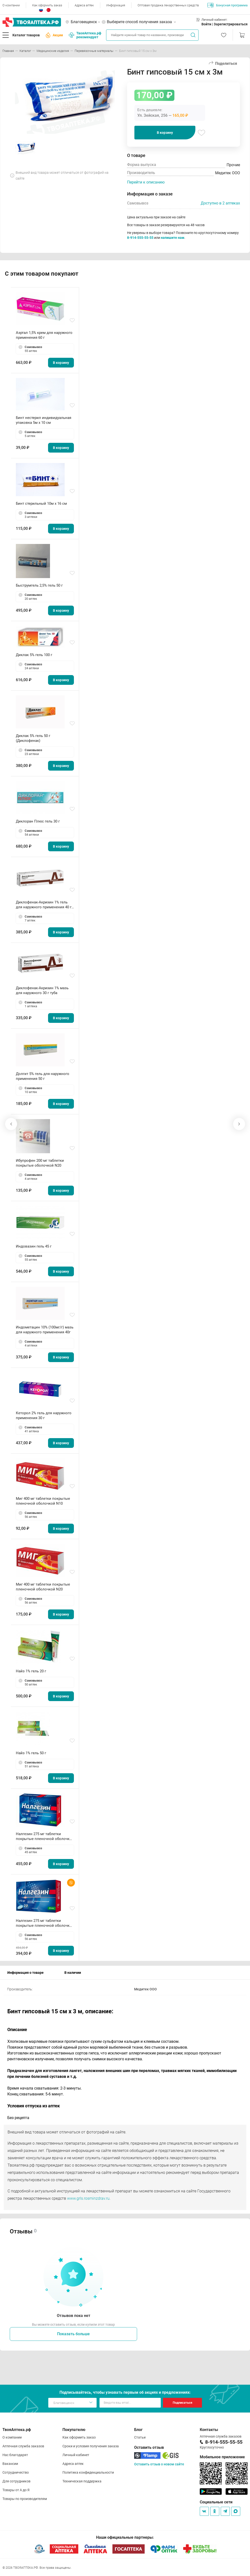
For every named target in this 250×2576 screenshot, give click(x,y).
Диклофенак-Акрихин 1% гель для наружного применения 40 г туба (43, 905)
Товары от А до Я (16, 2490)
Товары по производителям (24, 2499)
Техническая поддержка (81, 2481)
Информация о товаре (25, 1973)
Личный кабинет (75, 2455)
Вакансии (10, 2464)
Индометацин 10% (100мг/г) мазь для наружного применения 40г (44, 1329)
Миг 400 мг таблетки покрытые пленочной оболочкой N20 (43, 1586)
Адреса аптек (84, 5)
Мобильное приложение (222, 2457)
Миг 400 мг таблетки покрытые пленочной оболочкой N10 (43, 1501)
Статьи (140, 2437)
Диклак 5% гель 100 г (34, 655)
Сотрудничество (15, 2472)
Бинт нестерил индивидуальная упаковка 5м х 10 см (43, 420)
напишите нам (172, 238)
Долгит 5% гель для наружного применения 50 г (42, 1076)
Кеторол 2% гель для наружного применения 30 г (43, 1415)
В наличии (72, 1973)
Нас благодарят (15, 2455)
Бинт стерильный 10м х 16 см (41, 503)
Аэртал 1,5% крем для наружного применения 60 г (44, 335)
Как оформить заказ (47, 5)
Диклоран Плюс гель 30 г (38, 821)
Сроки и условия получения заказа (90, 2446)
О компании (11, 5)
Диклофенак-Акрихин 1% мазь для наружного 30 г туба (42, 990)
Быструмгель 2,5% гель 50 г (39, 585)
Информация (115, 5)
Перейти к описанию (146, 182)
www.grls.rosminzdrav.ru (88, 2198)
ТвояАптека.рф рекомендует (85, 35)
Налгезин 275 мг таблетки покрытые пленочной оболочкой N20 (45, 1923)
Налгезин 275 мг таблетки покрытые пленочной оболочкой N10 (45, 1836)
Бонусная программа (227, 5)
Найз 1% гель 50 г (31, 1753)
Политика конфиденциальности (88, 2472)
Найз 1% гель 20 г (31, 1671)
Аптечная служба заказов (23, 2446)
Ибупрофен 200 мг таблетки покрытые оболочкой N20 (40, 1163)
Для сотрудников (16, 2481)
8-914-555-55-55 (140, 238)
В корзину (165, 133)
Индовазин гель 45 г (33, 1246)
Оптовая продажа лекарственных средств (168, 5)
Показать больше (73, 2334)
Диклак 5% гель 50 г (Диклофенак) (33, 738)
